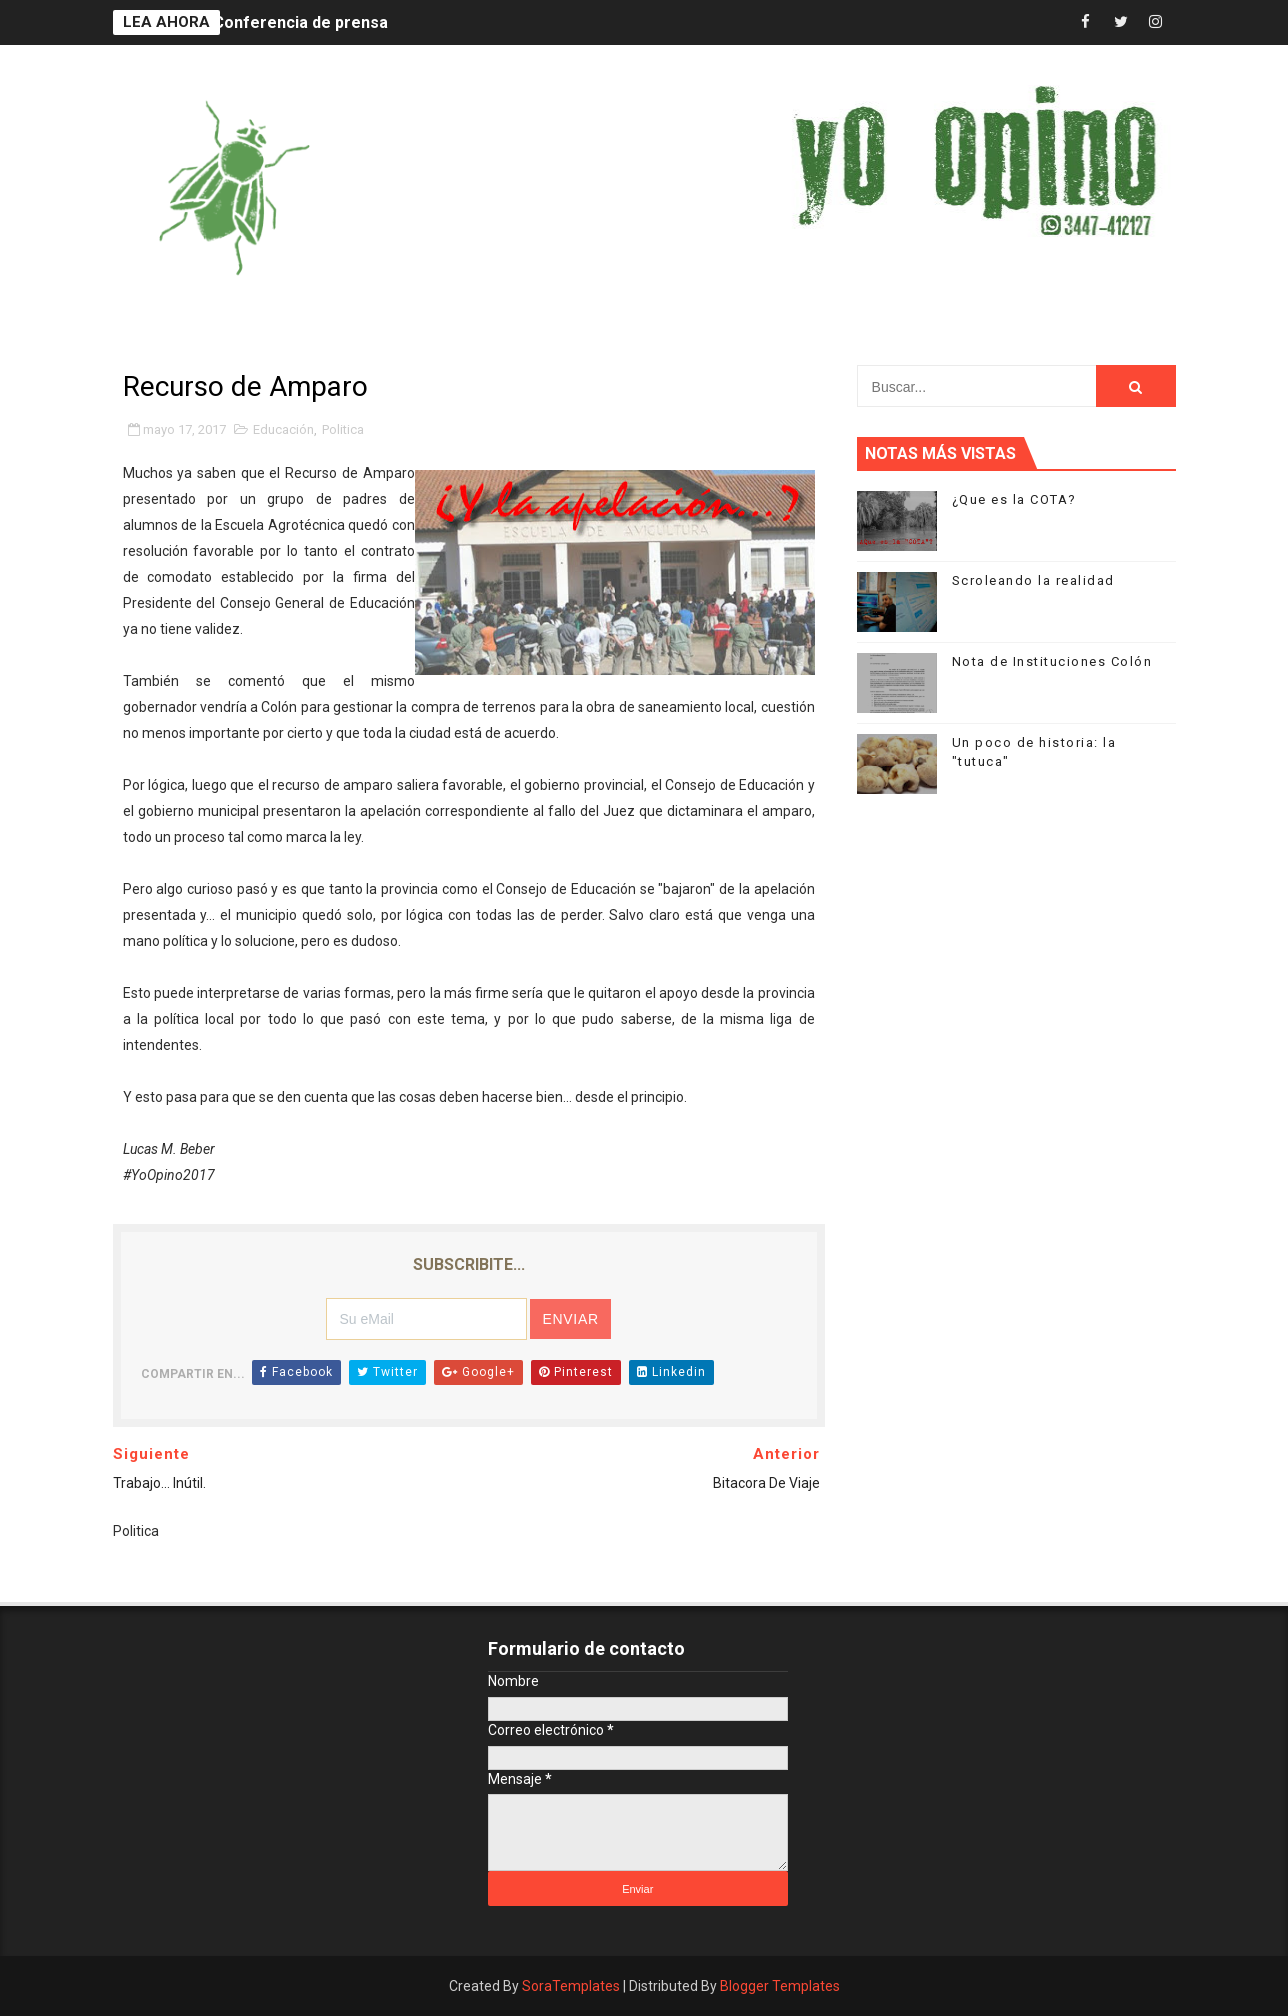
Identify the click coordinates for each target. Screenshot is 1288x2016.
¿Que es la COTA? (1014, 499)
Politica (343, 429)
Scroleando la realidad (1033, 580)
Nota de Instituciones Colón (1052, 661)
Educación (283, 429)
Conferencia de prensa (300, 22)
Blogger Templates (780, 1986)
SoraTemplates (571, 1986)
